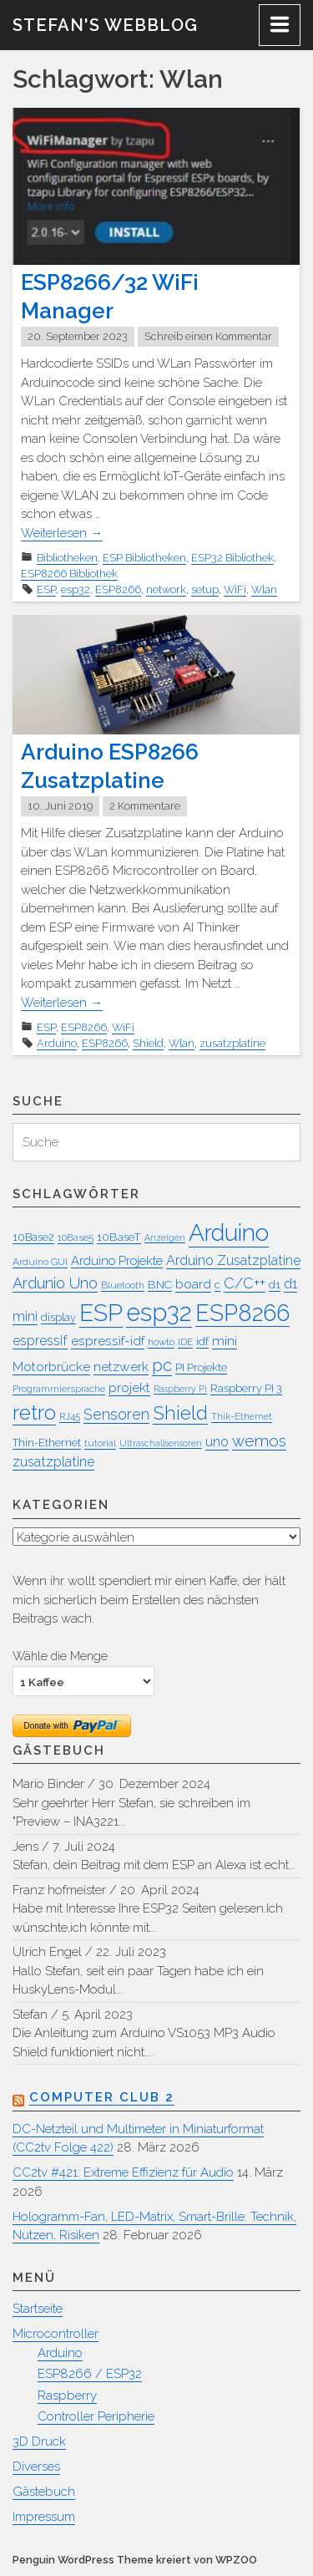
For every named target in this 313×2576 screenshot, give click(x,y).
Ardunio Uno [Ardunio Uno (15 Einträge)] (55, 1283)
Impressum (44, 2516)
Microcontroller (55, 2333)
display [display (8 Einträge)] (58, 1317)
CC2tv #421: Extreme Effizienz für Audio (123, 2172)
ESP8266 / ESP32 (90, 2373)
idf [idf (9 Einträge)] (202, 1341)
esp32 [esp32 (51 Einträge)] (159, 1312)
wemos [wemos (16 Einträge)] (259, 1440)
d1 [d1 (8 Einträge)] (274, 1284)
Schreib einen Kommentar (208, 336)
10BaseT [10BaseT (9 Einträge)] (119, 1236)
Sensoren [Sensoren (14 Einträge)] (116, 1414)
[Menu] (279, 25)
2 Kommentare (144, 806)
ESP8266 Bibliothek (69, 573)
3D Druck (39, 2441)
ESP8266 (118, 589)
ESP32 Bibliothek (232, 557)
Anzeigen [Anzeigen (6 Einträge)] (164, 1237)
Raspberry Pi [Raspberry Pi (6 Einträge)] (180, 1389)
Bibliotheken (67, 557)
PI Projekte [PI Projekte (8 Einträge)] (201, 1367)
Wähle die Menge (60, 1656)
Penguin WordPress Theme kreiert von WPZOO (135, 2559)
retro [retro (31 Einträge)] (34, 1412)
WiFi (235, 589)
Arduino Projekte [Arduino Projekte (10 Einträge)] (117, 1260)
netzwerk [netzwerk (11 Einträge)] (121, 1366)
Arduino (57, 1043)
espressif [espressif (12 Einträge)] (40, 1341)
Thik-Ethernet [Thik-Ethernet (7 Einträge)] (241, 1416)
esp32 (75, 589)
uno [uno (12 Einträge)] (217, 1442)
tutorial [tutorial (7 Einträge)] (100, 1443)
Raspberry (67, 2395)
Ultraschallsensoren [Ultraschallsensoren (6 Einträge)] (160, 1443)
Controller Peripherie (96, 2416)
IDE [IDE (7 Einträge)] (185, 1342)
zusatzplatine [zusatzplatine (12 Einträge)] (53, 1462)
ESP (46, 589)
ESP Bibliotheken (144, 557)
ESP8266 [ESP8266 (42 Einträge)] (242, 1312)
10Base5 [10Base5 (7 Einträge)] (75, 1237)
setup (205, 589)
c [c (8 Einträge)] (217, 1284)
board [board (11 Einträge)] (193, 1284)
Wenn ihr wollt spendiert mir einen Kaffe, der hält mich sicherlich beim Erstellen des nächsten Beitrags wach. (149, 1599)
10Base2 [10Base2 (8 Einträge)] (33, 1237)
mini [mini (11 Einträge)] (224, 1341)
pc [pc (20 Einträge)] (162, 1364)
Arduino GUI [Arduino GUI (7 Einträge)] (40, 1262)
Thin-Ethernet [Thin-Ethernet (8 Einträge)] (47, 1442)
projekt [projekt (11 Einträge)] (129, 1387)
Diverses (36, 2466)
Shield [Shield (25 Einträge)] (180, 1413)
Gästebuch (44, 2491)
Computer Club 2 (101, 2097)
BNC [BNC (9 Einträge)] (160, 1284)
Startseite (38, 2308)
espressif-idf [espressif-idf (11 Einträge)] (107, 1341)
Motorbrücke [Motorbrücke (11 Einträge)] (51, 1366)
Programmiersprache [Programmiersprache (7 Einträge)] (59, 1389)
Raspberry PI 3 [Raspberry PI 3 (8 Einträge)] (246, 1388)
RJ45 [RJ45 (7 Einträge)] (69, 1416)
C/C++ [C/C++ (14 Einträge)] (244, 1283)
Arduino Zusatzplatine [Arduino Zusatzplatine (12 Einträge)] (233, 1260)
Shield (148, 1043)
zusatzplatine (232, 1043)
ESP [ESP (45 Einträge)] (101, 1313)
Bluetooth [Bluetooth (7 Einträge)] (122, 1285)
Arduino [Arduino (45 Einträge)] (229, 1233)
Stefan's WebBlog (105, 25)
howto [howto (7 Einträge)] (161, 1342)
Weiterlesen (62, 533)
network (166, 589)
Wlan (264, 589)
